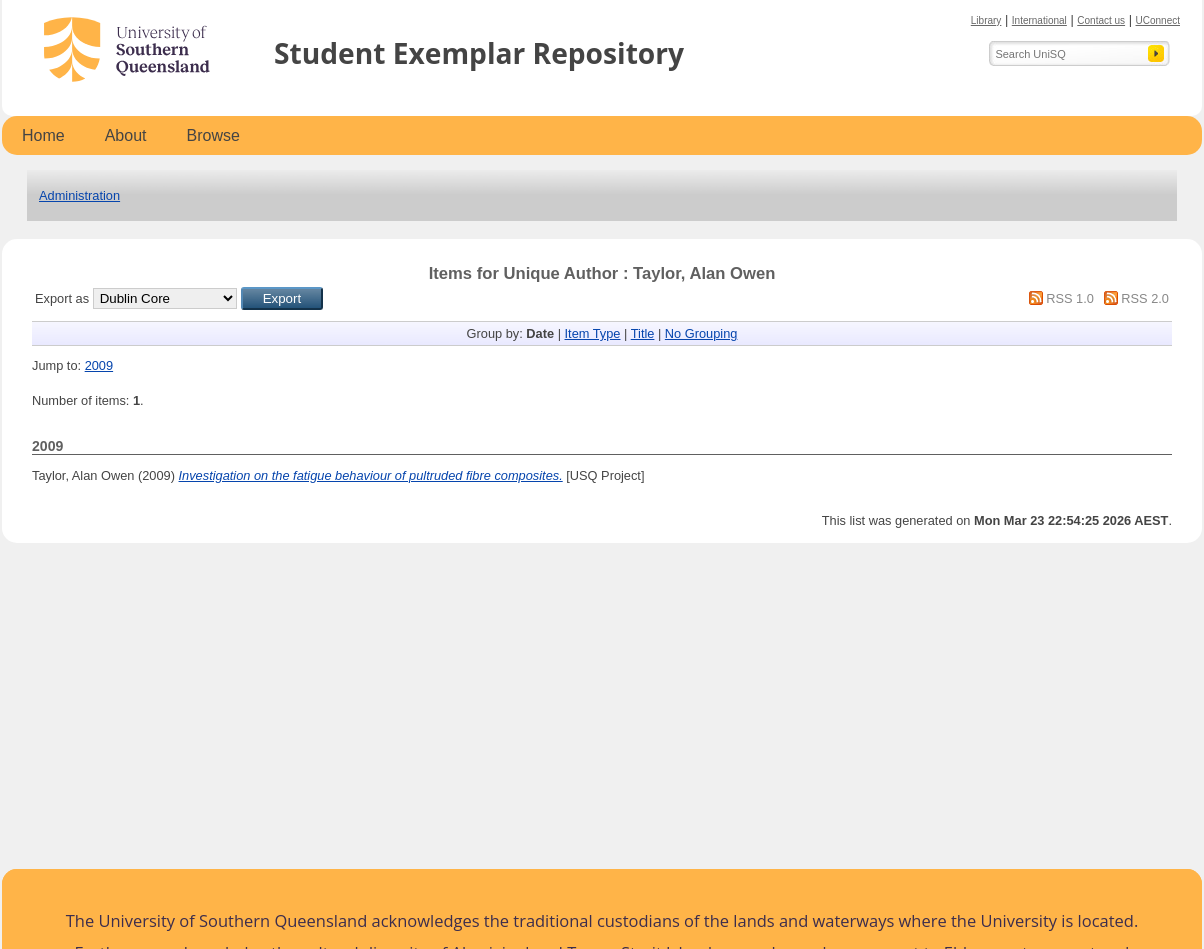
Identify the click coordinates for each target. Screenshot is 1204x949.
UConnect (1158, 20)
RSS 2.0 (1145, 298)
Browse (213, 135)
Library (986, 20)
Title (643, 333)
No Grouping (701, 333)
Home (43, 135)
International (1039, 20)
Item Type (593, 333)
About (126, 135)
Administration (79, 195)
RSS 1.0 (1070, 298)
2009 (99, 365)
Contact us (1101, 20)
